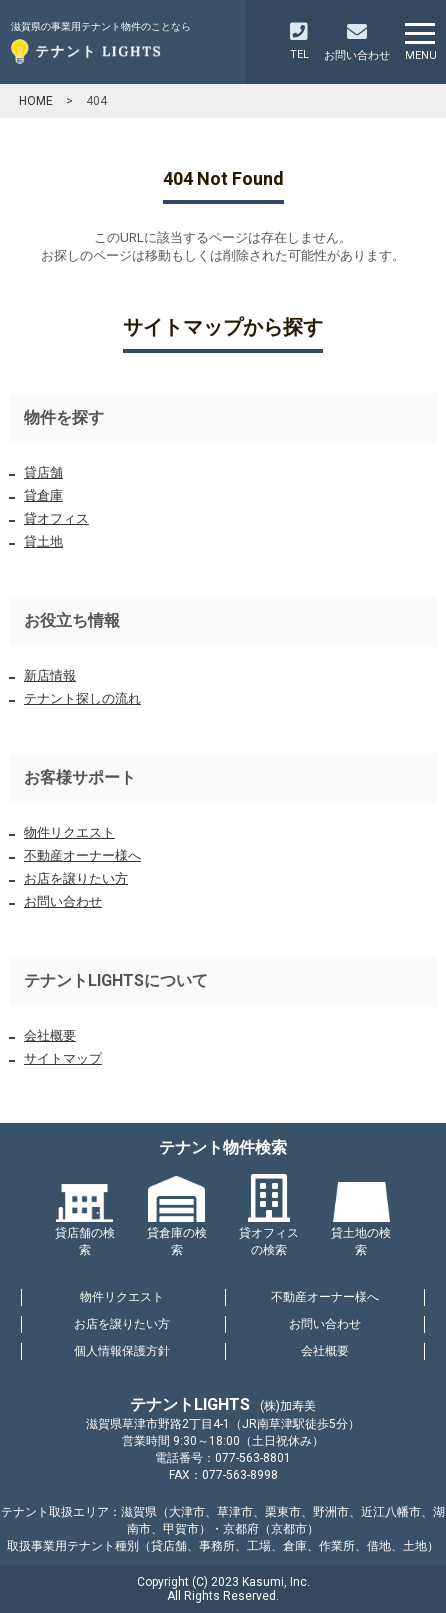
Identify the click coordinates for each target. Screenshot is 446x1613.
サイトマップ (63, 1058)
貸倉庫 (43, 495)
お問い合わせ (63, 901)
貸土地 (43, 541)
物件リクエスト (69, 832)
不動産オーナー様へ (82, 855)
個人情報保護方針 (122, 1351)
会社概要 (50, 1035)
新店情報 (50, 675)
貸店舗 (43, 472)
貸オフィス (56, 518)
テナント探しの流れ (82, 698)
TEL (299, 41)
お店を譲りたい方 (76, 878)
